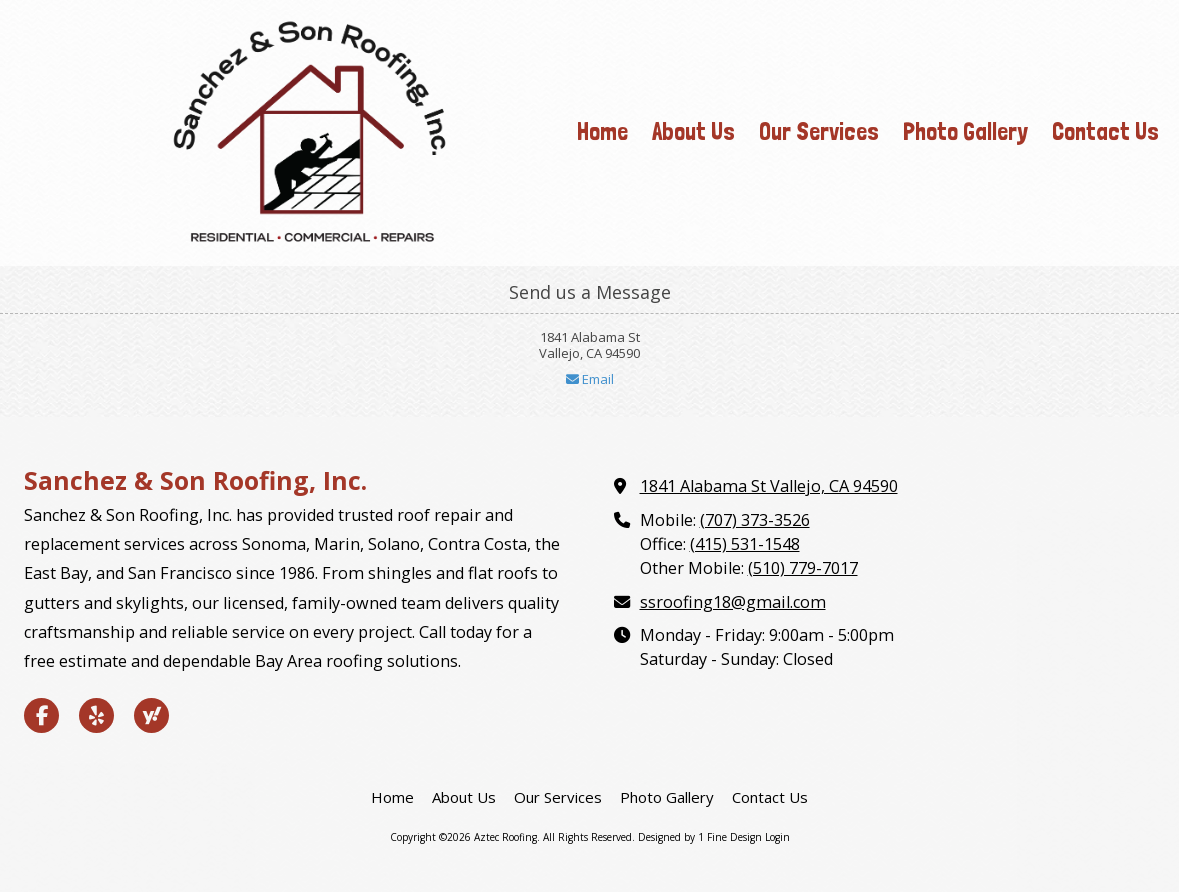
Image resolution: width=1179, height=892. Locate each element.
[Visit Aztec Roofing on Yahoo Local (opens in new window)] (151, 715)
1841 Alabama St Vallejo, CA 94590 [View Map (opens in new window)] (769, 486)
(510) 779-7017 (803, 568)
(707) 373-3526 (755, 520)
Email (590, 379)
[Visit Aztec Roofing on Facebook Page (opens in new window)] (41, 715)
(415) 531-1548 (745, 544)
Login (777, 837)
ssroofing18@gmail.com (733, 602)
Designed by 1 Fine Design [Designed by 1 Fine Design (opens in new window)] (700, 837)
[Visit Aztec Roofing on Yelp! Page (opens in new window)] (96, 715)
